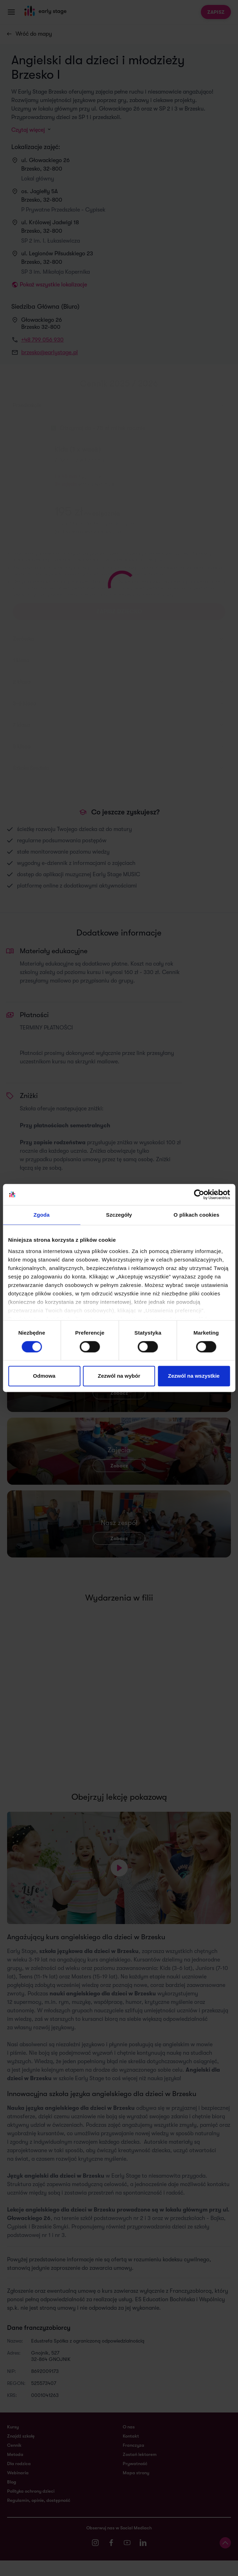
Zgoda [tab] (42, 1215)
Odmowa (44, 1376)
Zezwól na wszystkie (194, 1376)
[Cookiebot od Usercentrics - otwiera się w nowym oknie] (199, 1194)
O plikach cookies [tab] (196, 1215)
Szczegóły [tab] (119, 1215)
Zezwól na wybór (119, 1376)
